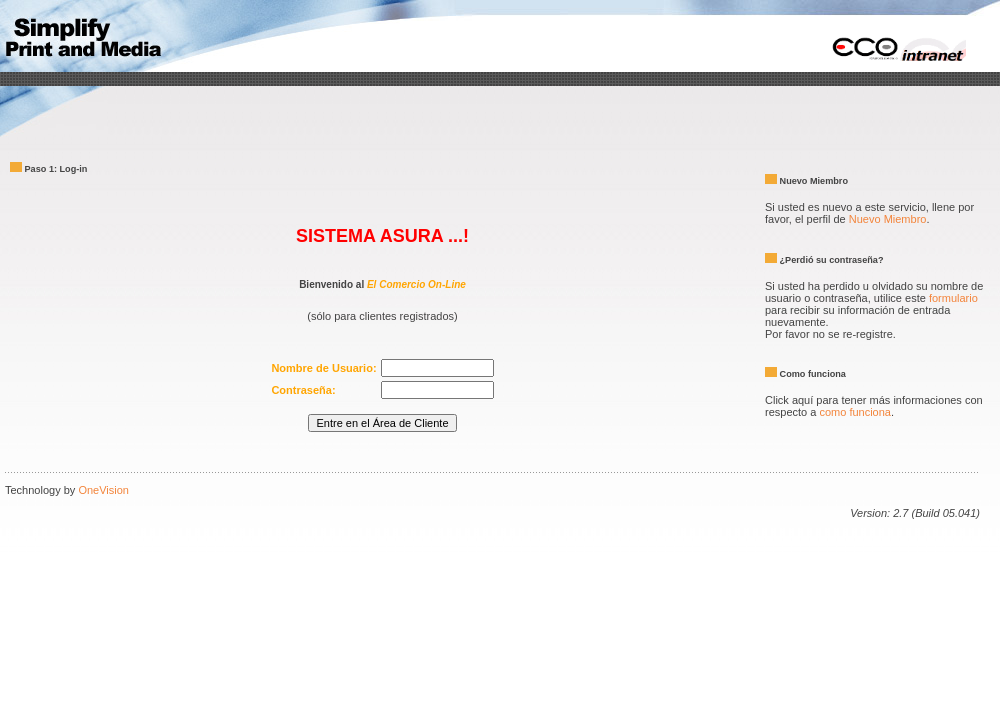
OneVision (103, 490)
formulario (953, 298)
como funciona (855, 412)
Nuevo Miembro (888, 219)
